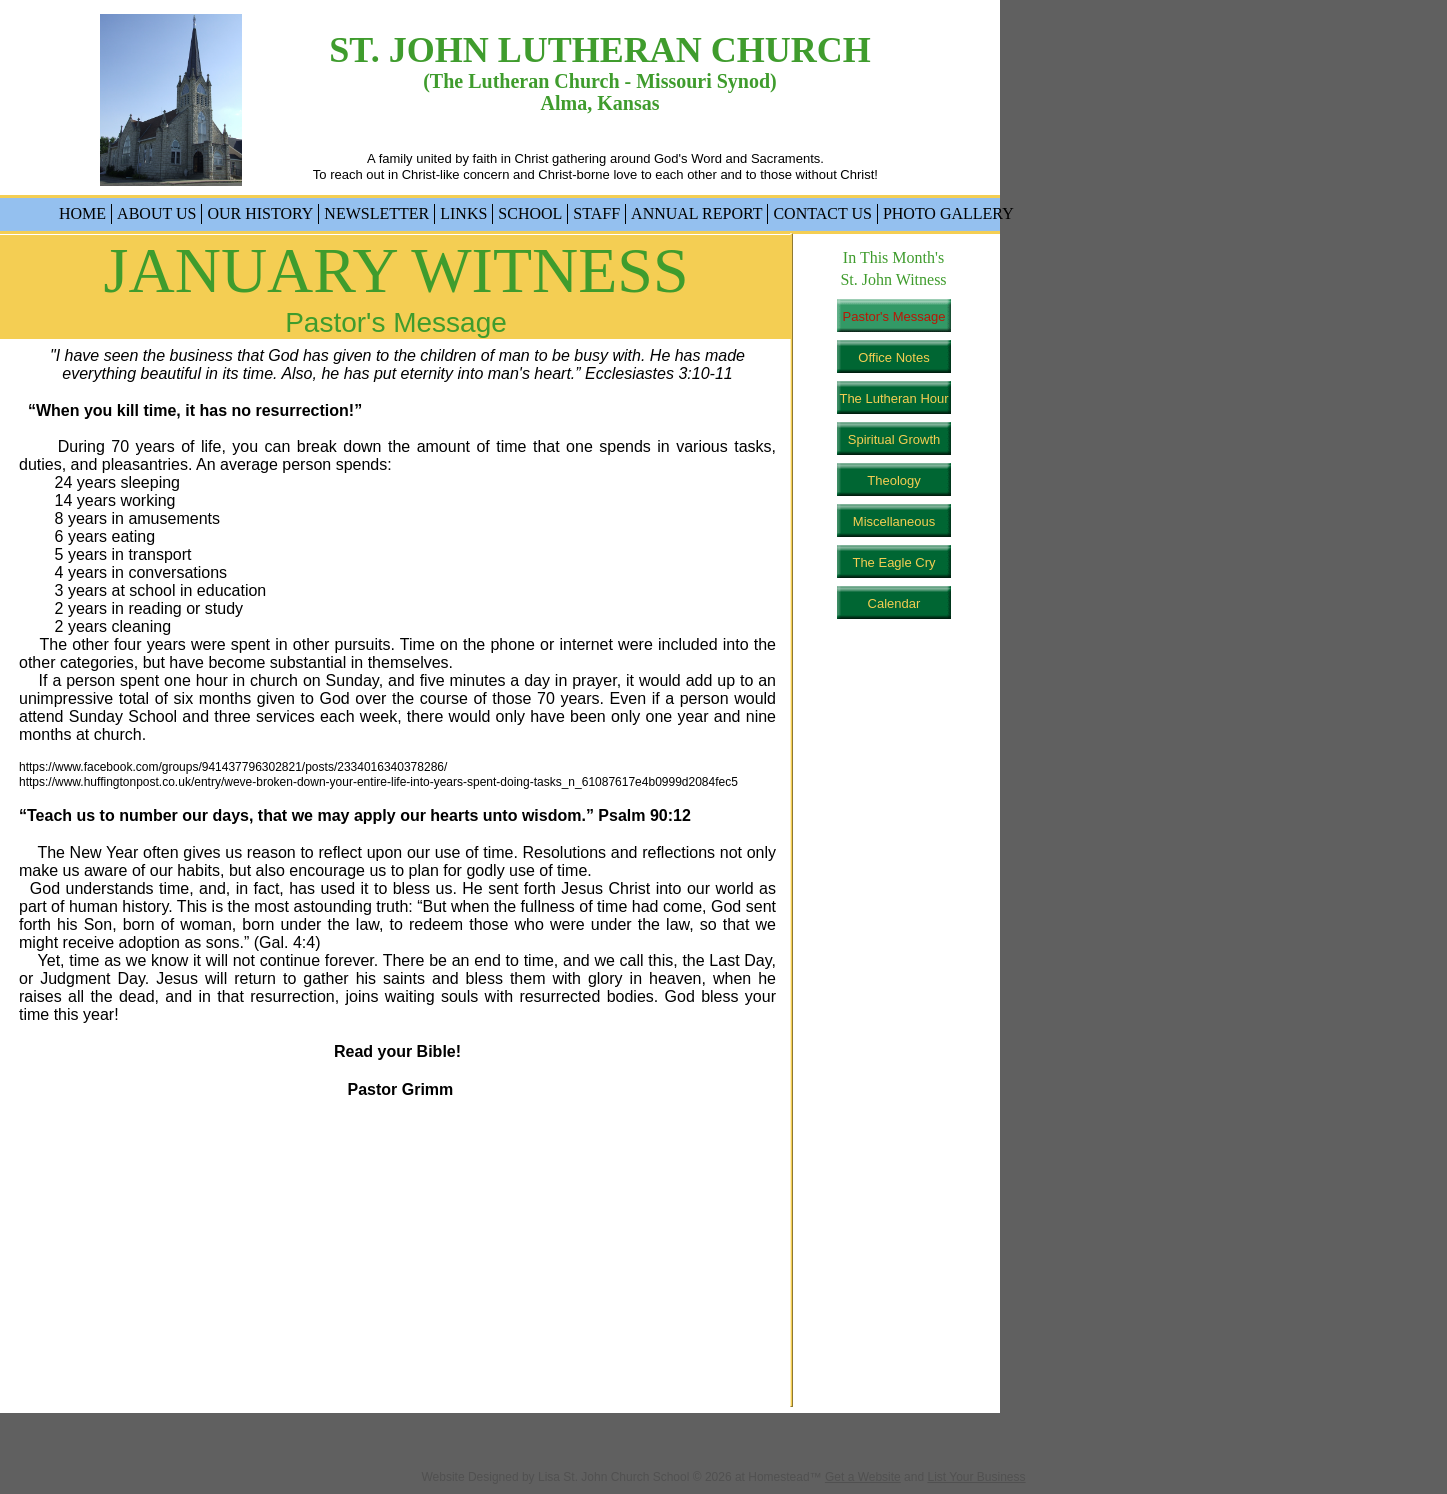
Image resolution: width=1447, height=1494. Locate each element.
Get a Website (863, 1477)
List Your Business (976, 1477)
